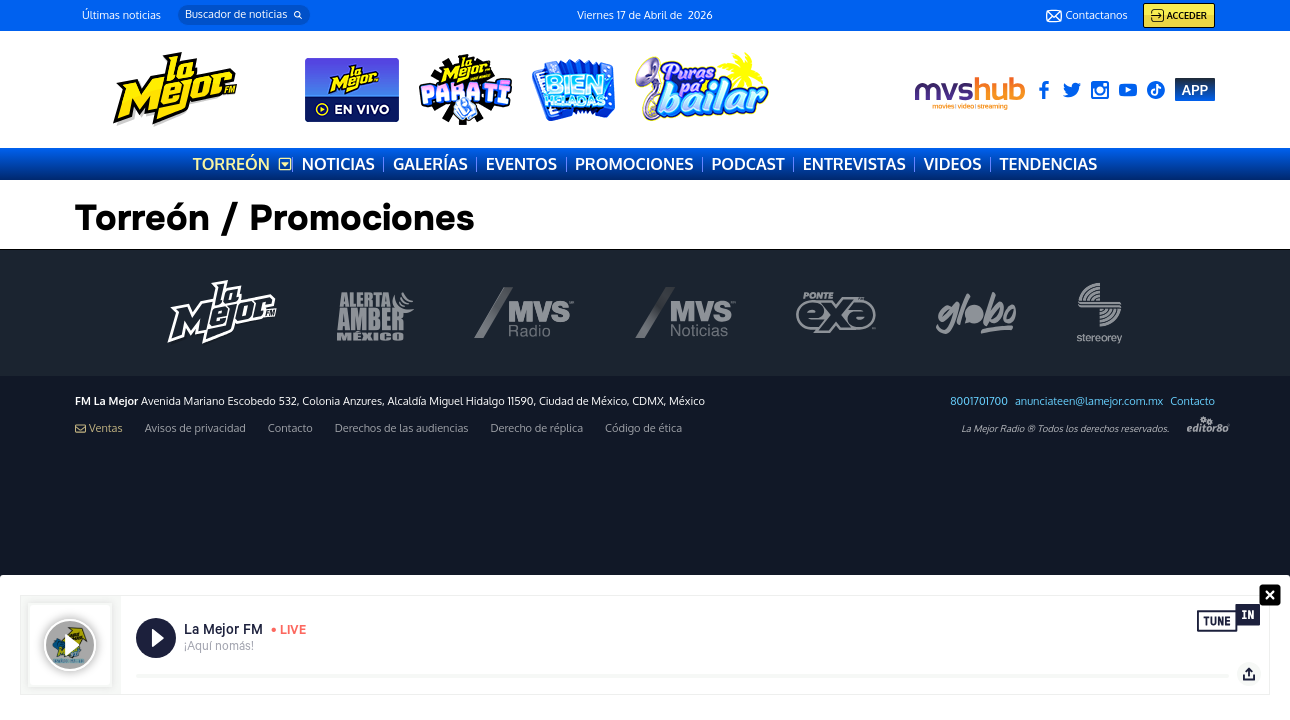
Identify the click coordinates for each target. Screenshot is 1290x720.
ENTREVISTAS (854, 164)
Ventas (99, 428)
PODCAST (747, 164)
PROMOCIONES (634, 164)
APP (1195, 89)
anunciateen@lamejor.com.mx (1089, 401)
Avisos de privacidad (195, 428)
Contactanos (1086, 16)
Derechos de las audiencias (402, 428)
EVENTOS (521, 164)
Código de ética (643, 428)
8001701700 (979, 401)
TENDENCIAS (1049, 164)
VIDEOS (953, 164)
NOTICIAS (338, 164)
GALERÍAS (430, 164)
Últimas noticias (121, 15)
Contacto (1192, 401)
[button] (244, 15)
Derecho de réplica (536, 428)
